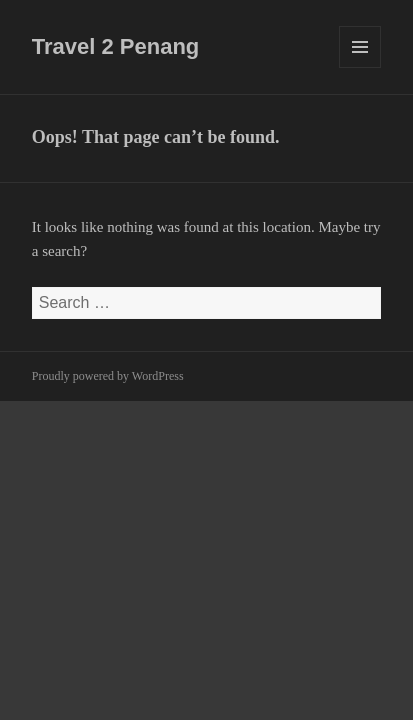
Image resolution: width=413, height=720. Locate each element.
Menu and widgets (360, 67)
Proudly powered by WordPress (108, 376)
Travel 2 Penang (116, 46)
